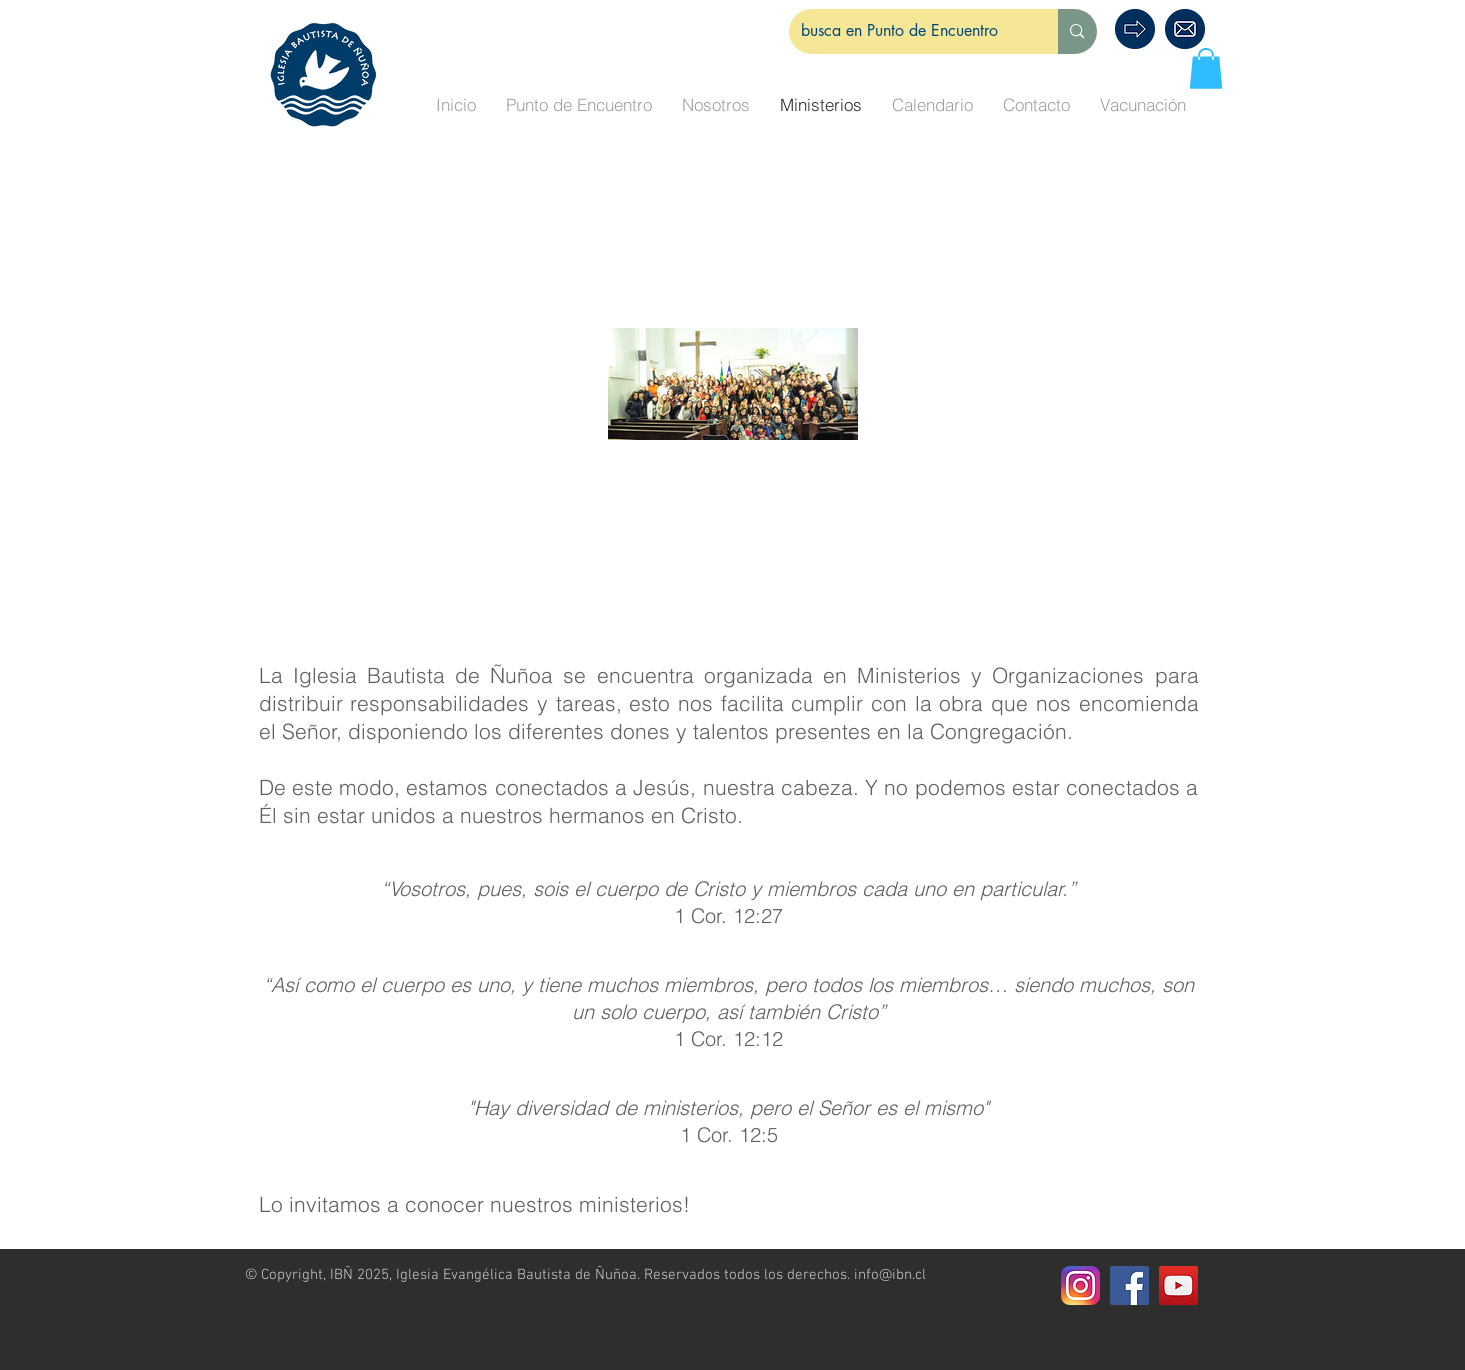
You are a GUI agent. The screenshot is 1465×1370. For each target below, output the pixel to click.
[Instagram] (1080, 1285)
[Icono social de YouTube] (1178, 1285)
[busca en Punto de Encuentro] (909, 31)
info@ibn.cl (890, 1275)
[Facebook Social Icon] (1129, 1285)
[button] (1206, 68)
